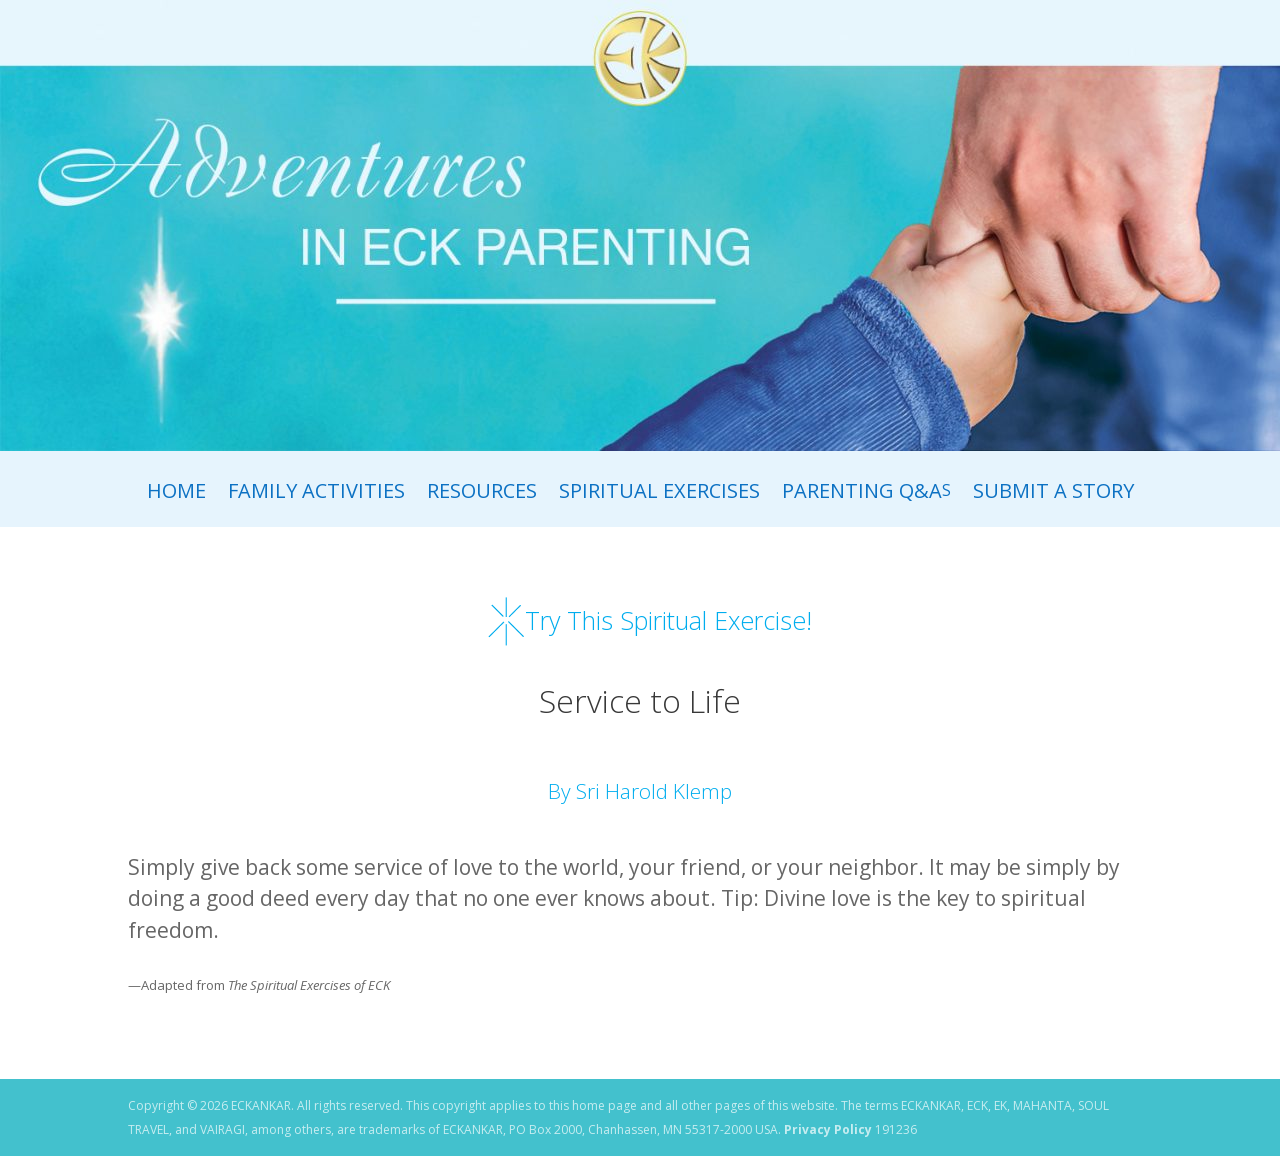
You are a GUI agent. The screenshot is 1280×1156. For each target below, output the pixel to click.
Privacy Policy (828, 1129)
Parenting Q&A (866, 494)
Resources (482, 494)
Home (176, 494)
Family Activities (316, 494)
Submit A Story (1053, 494)
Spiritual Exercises (659, 494)
